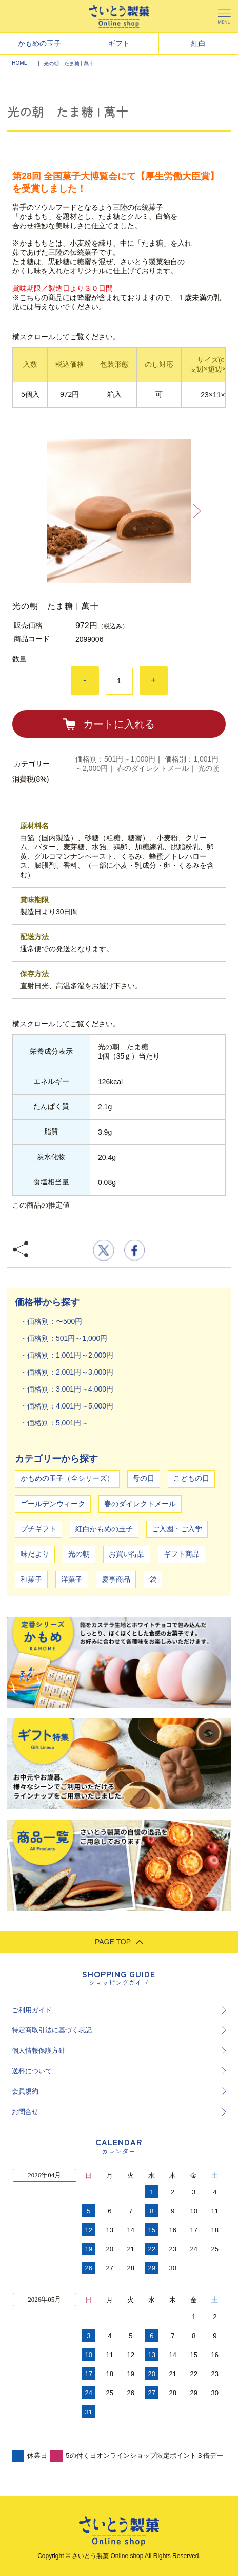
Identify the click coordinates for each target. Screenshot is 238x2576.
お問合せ (25, 2112)
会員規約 (25, 2091)
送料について (32, 2071)
